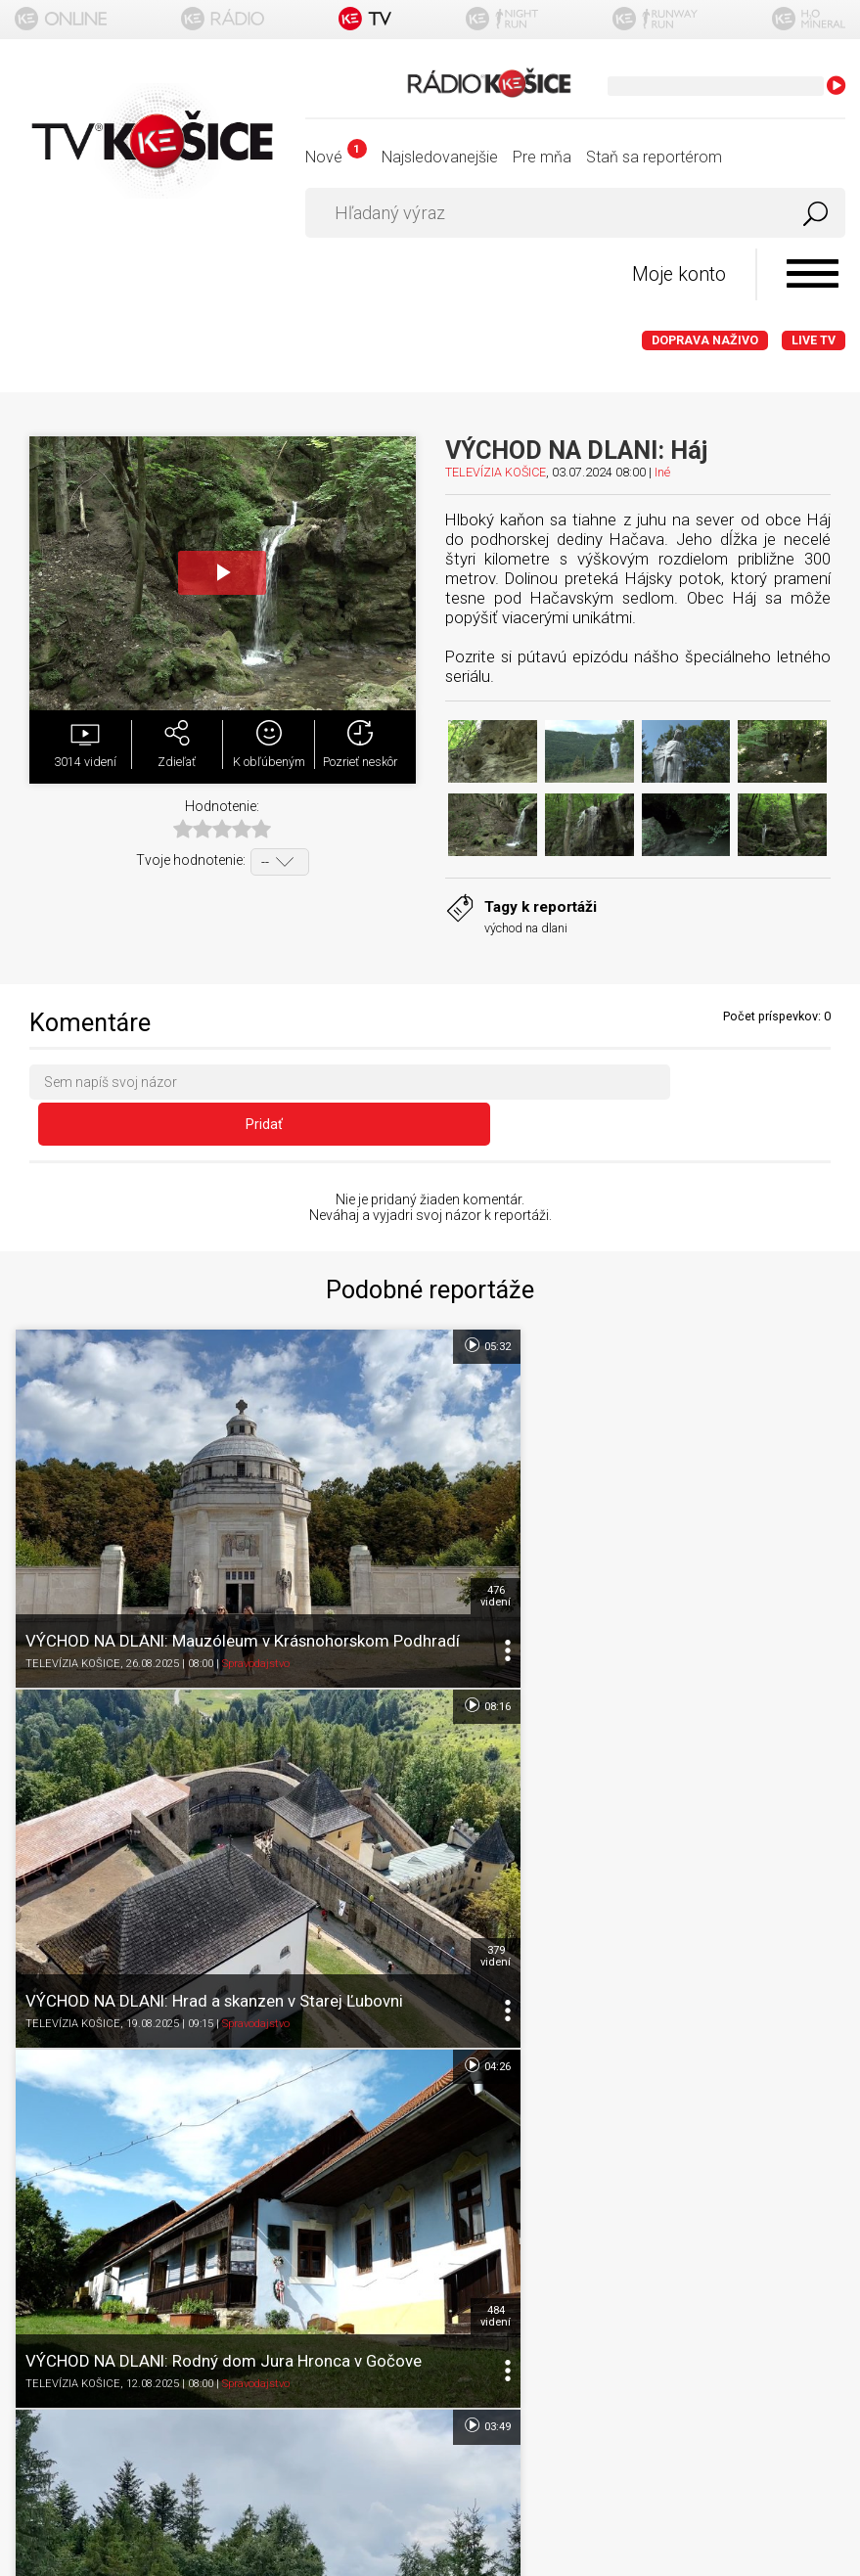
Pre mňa (542, 157)
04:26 (395, 1603)
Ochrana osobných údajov (430, 2177)
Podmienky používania (430, 2139)
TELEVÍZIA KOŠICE (495, 473)
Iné (662, 473)
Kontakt (430, 2253)
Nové (336, 157)
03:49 (811, 1603)
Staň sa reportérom (654, 157)
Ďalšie (430, 1941)
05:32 (395, 1308)
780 (819, 1789)
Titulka (430, 2063)
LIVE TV (814, 341)
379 (819, 1495)
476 (404, 1495)
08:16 (811, 1308)
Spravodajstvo (256, 1572)
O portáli (430, 2101)
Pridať (758, 1087)
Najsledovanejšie (440, 157)
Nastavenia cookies (430, 2215)
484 (404, 1789)
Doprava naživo (705, 341)
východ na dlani (525, 929)
